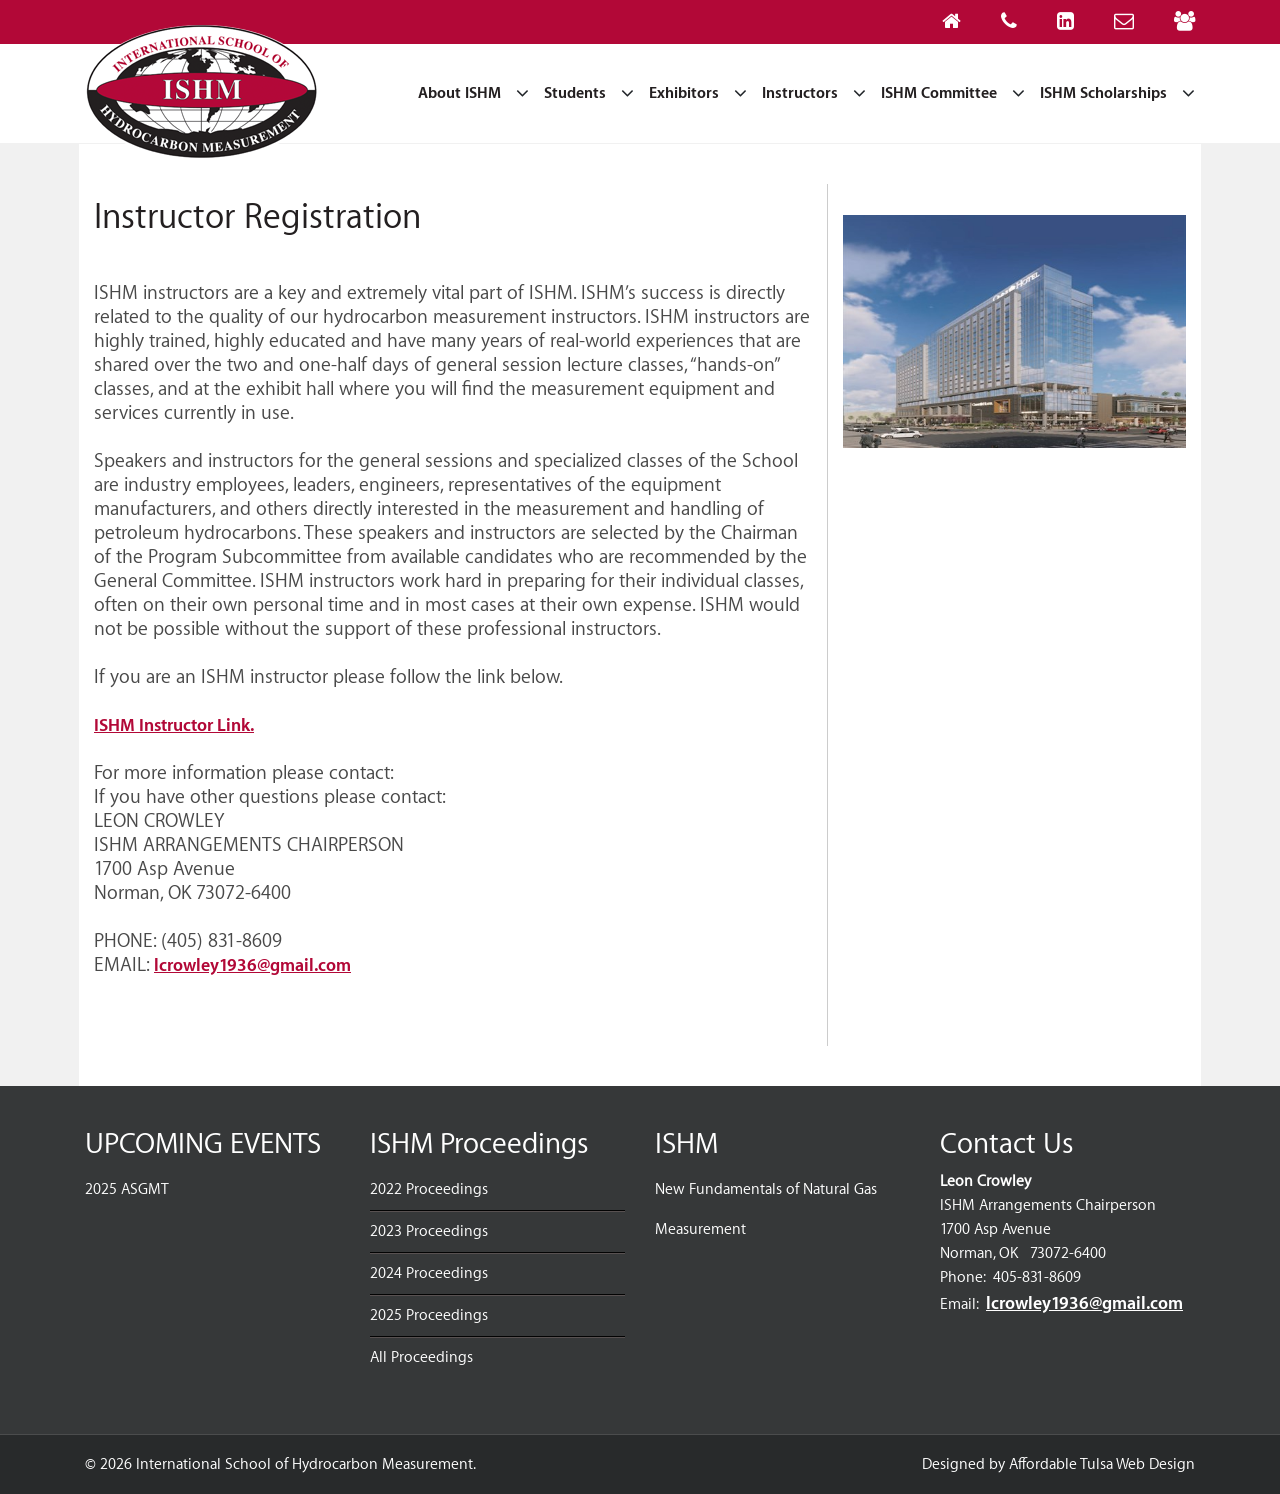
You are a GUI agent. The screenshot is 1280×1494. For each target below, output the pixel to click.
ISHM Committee (939, 93)
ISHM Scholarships (1103, 93)
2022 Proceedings (429, 1189)
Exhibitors (684, 93)
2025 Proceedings (429, 1315)
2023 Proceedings (429, 1231)
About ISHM (459, 93)
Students (575, 93)
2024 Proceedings (429, 1273)
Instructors (800, 93)
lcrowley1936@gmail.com (252, 965)
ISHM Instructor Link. (174, 725)
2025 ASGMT (127, 1189)
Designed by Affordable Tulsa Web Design (1058, 1464)
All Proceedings (421, 1357)
